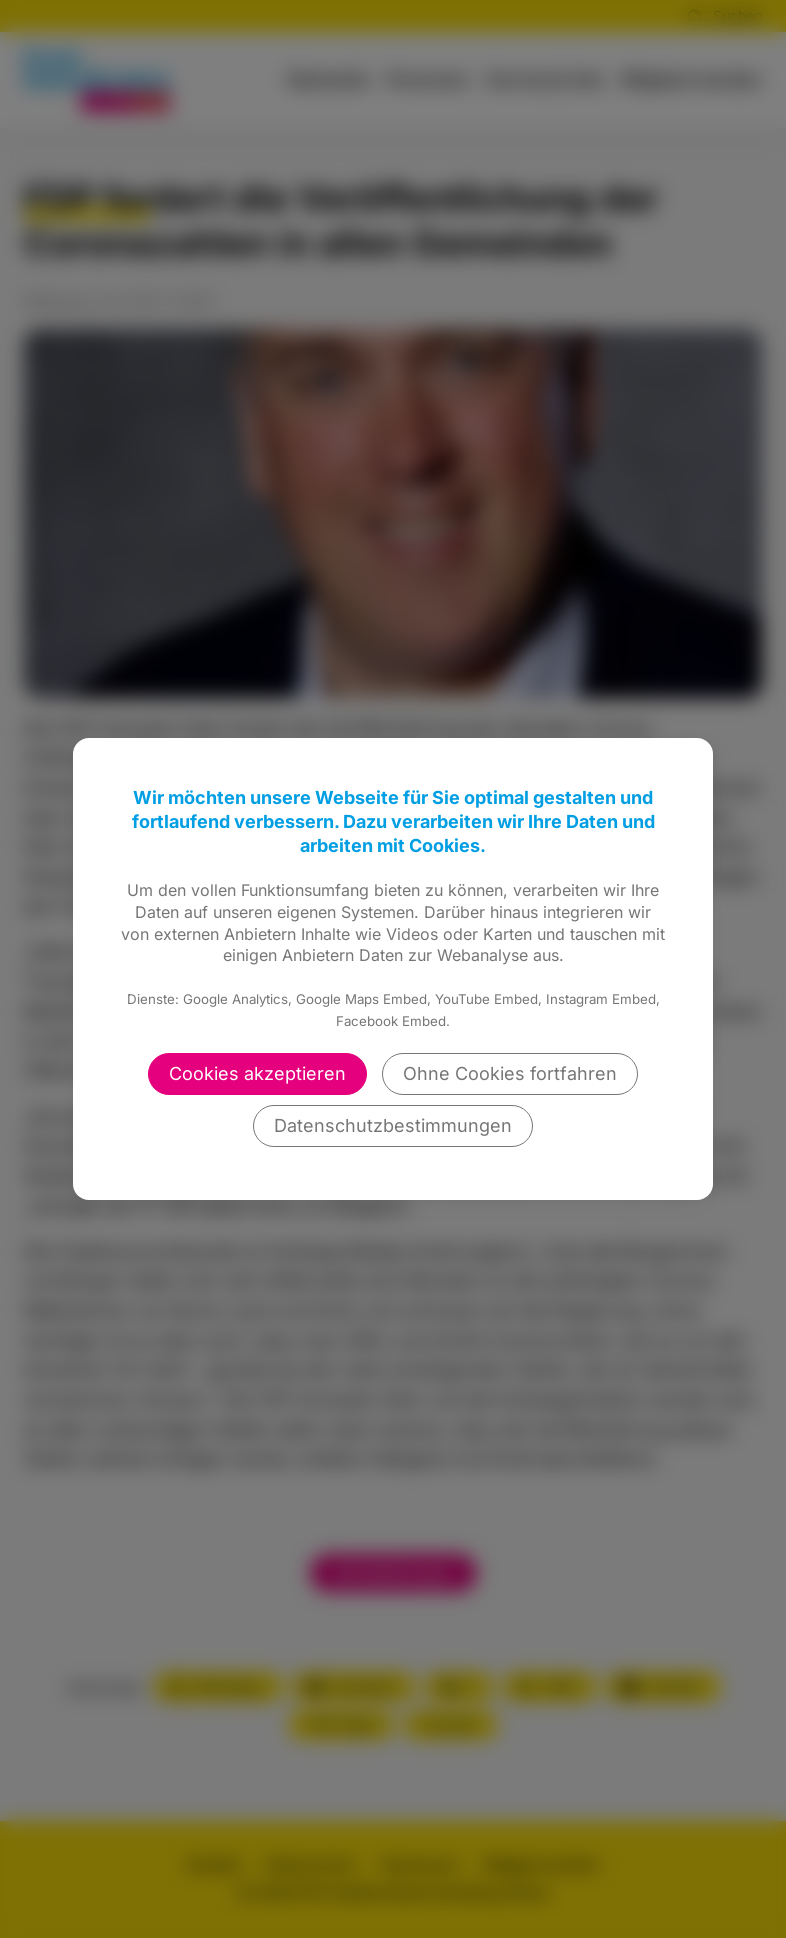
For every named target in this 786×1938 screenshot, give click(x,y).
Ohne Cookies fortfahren (510, 1073)
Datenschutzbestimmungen (393, 1125)
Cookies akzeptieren (257, 1073)
